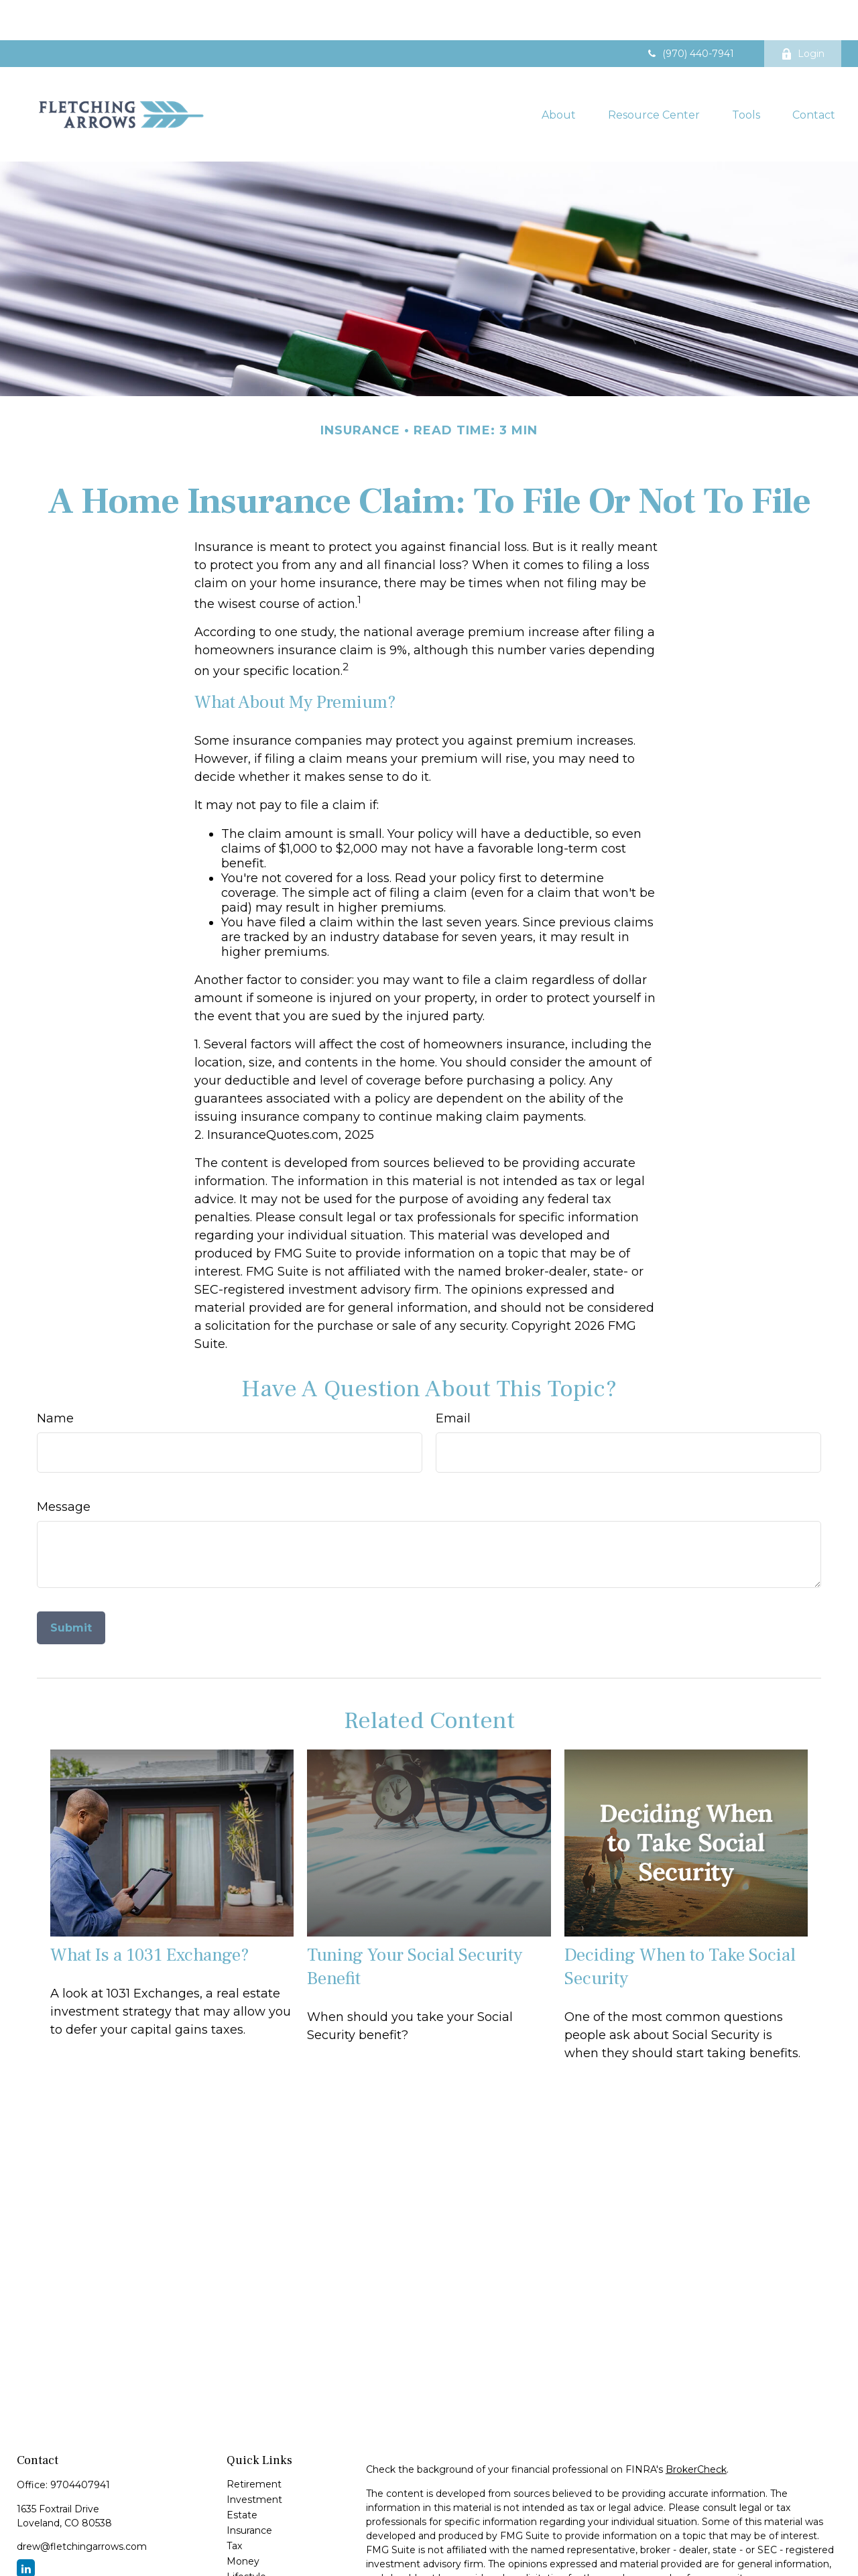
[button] (559, 73)
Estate (242, 2475)
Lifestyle (246, 2536)
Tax (234, 2506)
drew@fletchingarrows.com (82, 2506)
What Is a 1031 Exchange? (149, 1914)
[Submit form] (71, 1587)
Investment (254, 2459)
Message (63, 1466)
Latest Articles (260, 2552)
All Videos (249, 2567)
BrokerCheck (696, 2429)
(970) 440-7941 (690, 13)
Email (453, 1378)
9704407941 (80, 2445)
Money (243, 2521)
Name (55, 1378)
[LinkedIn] (26, 2528)
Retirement (254, 2444)
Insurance (249, 2490)
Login (802, 13)
